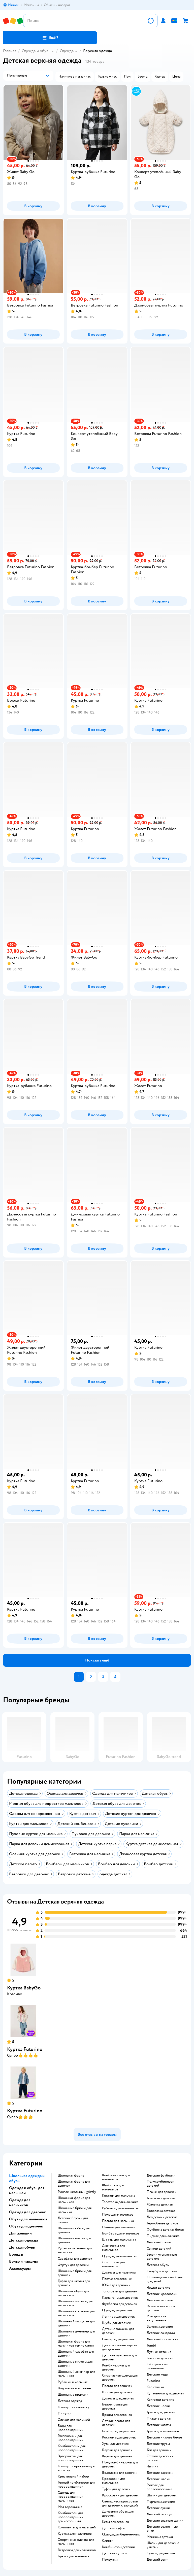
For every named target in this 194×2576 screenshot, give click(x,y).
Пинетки (65, 2414)
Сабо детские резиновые (157, 2366)
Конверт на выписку (73, 2407)
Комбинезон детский (118, 2547)
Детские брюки (159, 2242)
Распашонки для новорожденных (70, 2438)
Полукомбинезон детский (160, 2184)
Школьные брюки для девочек (74, 2273)
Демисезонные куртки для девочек (119, 2347)
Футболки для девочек (119, 2304)
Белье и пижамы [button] (23, 2261)
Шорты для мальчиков (119, 2240)
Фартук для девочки (73, 2265)
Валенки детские (160, 2327)
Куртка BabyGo (24, 1988)
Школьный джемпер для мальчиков (76, 2374)
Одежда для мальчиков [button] (19, 2202)
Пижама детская (159, 2419)
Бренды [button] (16, 2254)
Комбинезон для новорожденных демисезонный (70, 2517)
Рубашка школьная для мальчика (75, 2250)
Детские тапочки (160, 2300)
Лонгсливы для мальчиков (113, 2264)
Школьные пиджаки (73, 2395)
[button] (50, 37)
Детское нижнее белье (164, 2437)
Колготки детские (160, 2400)
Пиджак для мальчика (163, 2236)
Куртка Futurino (24, 2049)
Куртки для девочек (117, 2456)
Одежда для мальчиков (119, 2256)
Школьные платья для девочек (74, 2240)
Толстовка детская (161, 2198)
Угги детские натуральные (156, 2318)
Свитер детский (159, 2249)
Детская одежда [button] (23, 2240)
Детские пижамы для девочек (118, 2331)
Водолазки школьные (74, 2388)
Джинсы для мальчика (119, 2272)
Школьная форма (71, 2176)
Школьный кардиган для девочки (76, 2323)
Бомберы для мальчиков (121, 2233)
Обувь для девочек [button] (26, 2226)
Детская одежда (70, 2401)
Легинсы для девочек (118, 2317)
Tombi (151, 2346)
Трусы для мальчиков (163, 2431)
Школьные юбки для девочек (73, 2230)
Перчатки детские (161, 2502)
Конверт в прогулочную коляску (76, 2468)
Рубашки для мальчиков (120, 2208)
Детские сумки (158, 2508)
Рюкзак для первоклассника (159, 2487)
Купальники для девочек (165, 2393)
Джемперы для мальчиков (113, 2248)
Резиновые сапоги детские (161, 2308)
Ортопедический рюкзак (160, 2458)
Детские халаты (159, 2425)
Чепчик (152, 2466)
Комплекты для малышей (77, 2527)
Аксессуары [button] (20, 2268)
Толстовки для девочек (119, 2291)
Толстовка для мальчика (120, 2202)
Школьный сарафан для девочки (76, 2354)
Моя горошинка (70, 2507)
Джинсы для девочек (118, 2398)
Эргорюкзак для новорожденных (70, 2458)
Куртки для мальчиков (75, 2534)
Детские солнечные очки (162, 2529)
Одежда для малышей (74, 2420)
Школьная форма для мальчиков (74, 2200)
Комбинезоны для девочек (116, 2367)
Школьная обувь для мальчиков (73, 2293)
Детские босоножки (162, 2339)
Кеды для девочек (115, 2522)
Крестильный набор (73, 2477)
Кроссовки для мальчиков (113, 2481)
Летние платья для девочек (116, 2423)
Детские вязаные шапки (165, 2521)
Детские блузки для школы (73, 2220)
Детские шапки (158, 2479)
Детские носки (158, 2406)
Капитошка (155, 2387)
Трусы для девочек (161, 2412)
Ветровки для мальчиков (77, 2550)
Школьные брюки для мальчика (74, 2210)
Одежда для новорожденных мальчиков (70, 2497)
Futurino (153, 2381)
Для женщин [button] (20, 2233)
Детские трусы (158, 2444)
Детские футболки (161, 2176)
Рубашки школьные (73, 2382)
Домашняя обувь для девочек (118, 2514)
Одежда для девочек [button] (27, 2212)
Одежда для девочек (117, 2310)
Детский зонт (157, 2560)
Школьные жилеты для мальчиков (75, 2303)
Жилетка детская (160, 2204)
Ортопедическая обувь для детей (164, 2279)
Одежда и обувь (36, 50)
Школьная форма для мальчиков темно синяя (76, 2344)
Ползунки (110, 2560)
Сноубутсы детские (162, 2271)
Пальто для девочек (117, 2386)
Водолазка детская (161, 2211)
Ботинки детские (160, 2358)
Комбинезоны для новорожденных (71, 2448)
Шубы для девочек (116, 2323)
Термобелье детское (162, 2223)
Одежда (67, 50)
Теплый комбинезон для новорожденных (76, 2485)
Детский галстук (159, 2514)
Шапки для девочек (162, 2495)
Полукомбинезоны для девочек (120, 2464)
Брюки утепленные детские (162, 2257)
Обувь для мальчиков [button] (28, 2219)
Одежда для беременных (121, 2534)
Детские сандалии (161, 2333)
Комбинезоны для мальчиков (116, 2177)
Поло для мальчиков (118, 2215)
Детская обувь (158, 2265)
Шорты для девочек (117, 2392)
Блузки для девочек (117, 2450)
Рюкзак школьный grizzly (77, 2192)
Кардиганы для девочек (120, 2298)
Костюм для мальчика (118, 2196)
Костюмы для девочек (119, 2437)
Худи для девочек (115, 2444)
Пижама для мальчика (118, 2227)
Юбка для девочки (116, 2285)
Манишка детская (160, 2537)
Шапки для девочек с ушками (163, 2545)
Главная (9, 50)
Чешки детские (158, 2288)
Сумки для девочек (161, 2553)
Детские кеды (157, 2374)
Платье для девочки (117, 2279)
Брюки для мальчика (73, 2556)
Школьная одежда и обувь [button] (27, 2178)
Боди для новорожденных (70, 2428)
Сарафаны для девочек (75, 2259)
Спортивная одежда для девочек (120, 2378)
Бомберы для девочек (119, 2431)
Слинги (107, 2541)
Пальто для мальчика (118, 2221)
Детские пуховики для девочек (119, 2357)
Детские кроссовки (162, 2294)
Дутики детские (159, 2352)
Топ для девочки (159, 2450)
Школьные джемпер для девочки (76, 2333)
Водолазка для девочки (120, 2473)
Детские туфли (113, 2528)
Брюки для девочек (117, 2415)
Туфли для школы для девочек (74, 2283)
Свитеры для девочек (118, 2339)
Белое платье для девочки (115, 2406)
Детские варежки (160, 2473)
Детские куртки (114, 2553)
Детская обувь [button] (22, 2247)
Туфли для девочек (116, 2489)
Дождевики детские (162, 2217)
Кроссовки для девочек (120, 2495)
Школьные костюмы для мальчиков (76, 2313)
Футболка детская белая (165, 2230)
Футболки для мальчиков (113, 2187)
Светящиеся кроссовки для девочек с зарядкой (120, 2503)
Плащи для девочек (161, 2192)
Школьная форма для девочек (74, 2184)
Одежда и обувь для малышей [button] (27, 2190)
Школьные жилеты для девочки (75, 2364)
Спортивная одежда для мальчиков (76, 2542)
